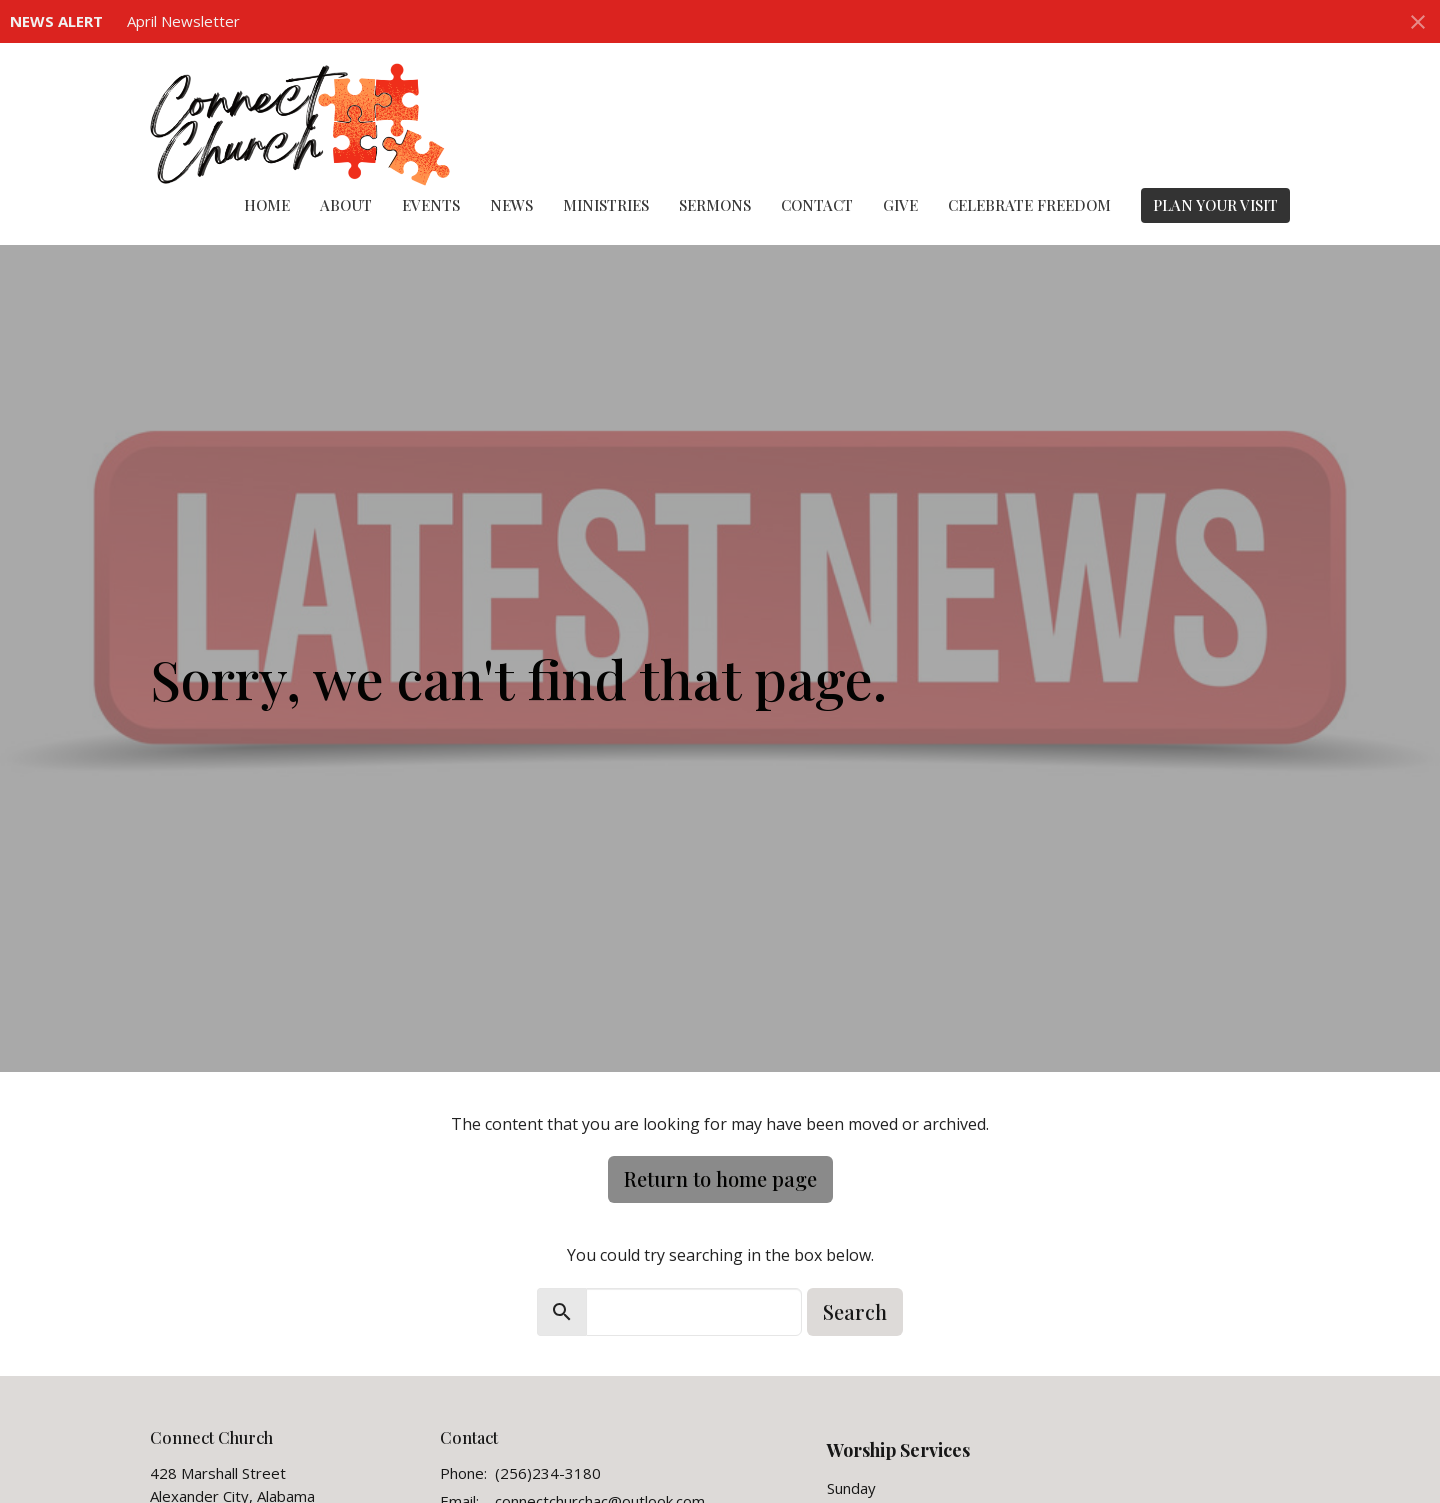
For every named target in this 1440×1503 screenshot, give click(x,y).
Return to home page (720, 1178)
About (346, 205)
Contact (817, 205)
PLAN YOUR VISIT (1215, 205)
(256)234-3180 (548, 1473)
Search (855, 1311)
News (511, 205)
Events (431, 205)
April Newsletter (183, 21)
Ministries (606, 205)
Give (900, 205)
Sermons (715, 205)
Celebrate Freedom (1029, 205)
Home (267, 205)
